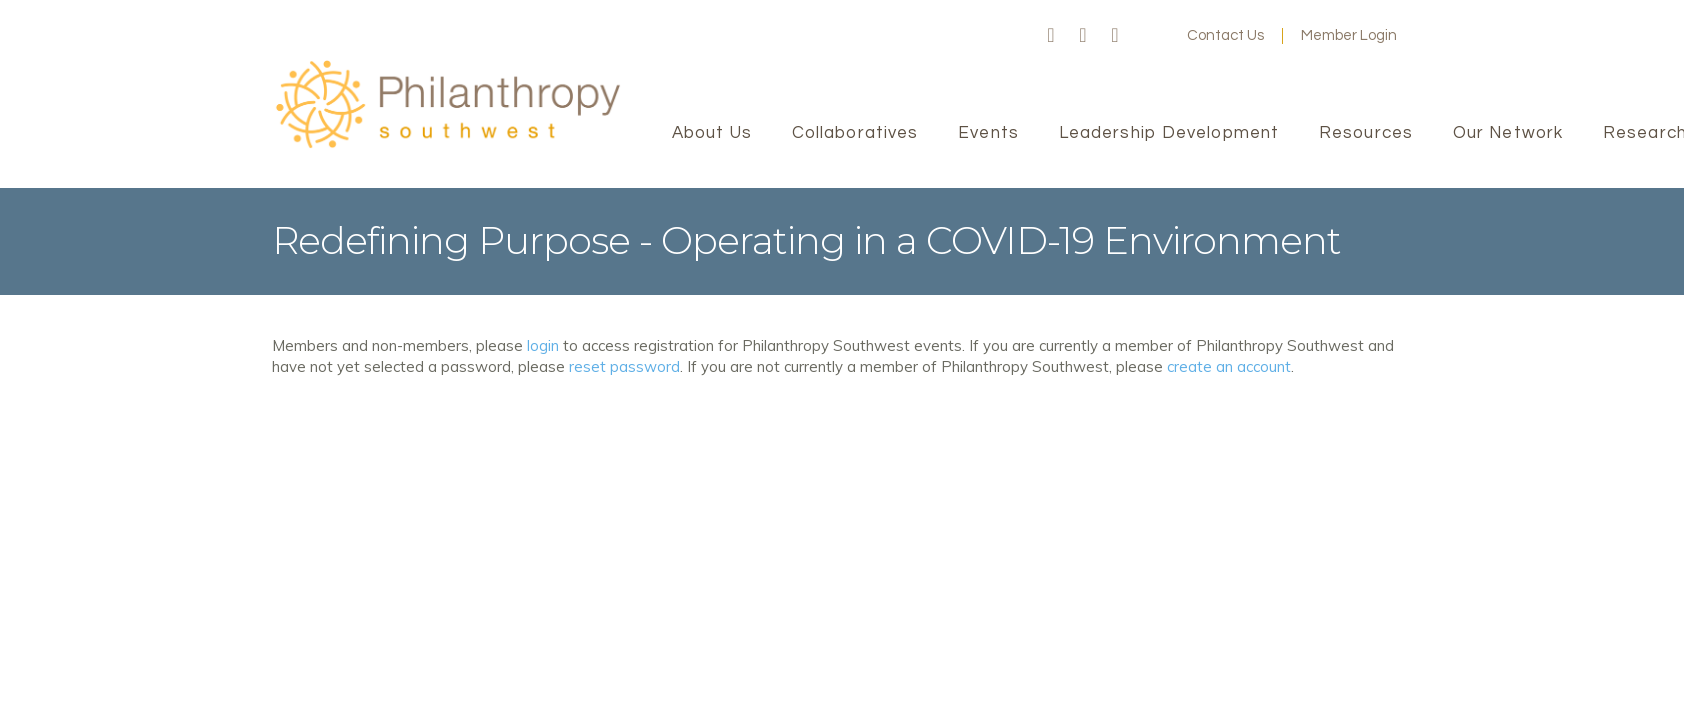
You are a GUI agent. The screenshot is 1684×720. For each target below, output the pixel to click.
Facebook (1051, 36)
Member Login (1349, 35)
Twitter (1083, 36)
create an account (1229, 366)
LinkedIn (1115, 36)
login (543, 345)
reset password (624, 366)
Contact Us (1225, 35)
